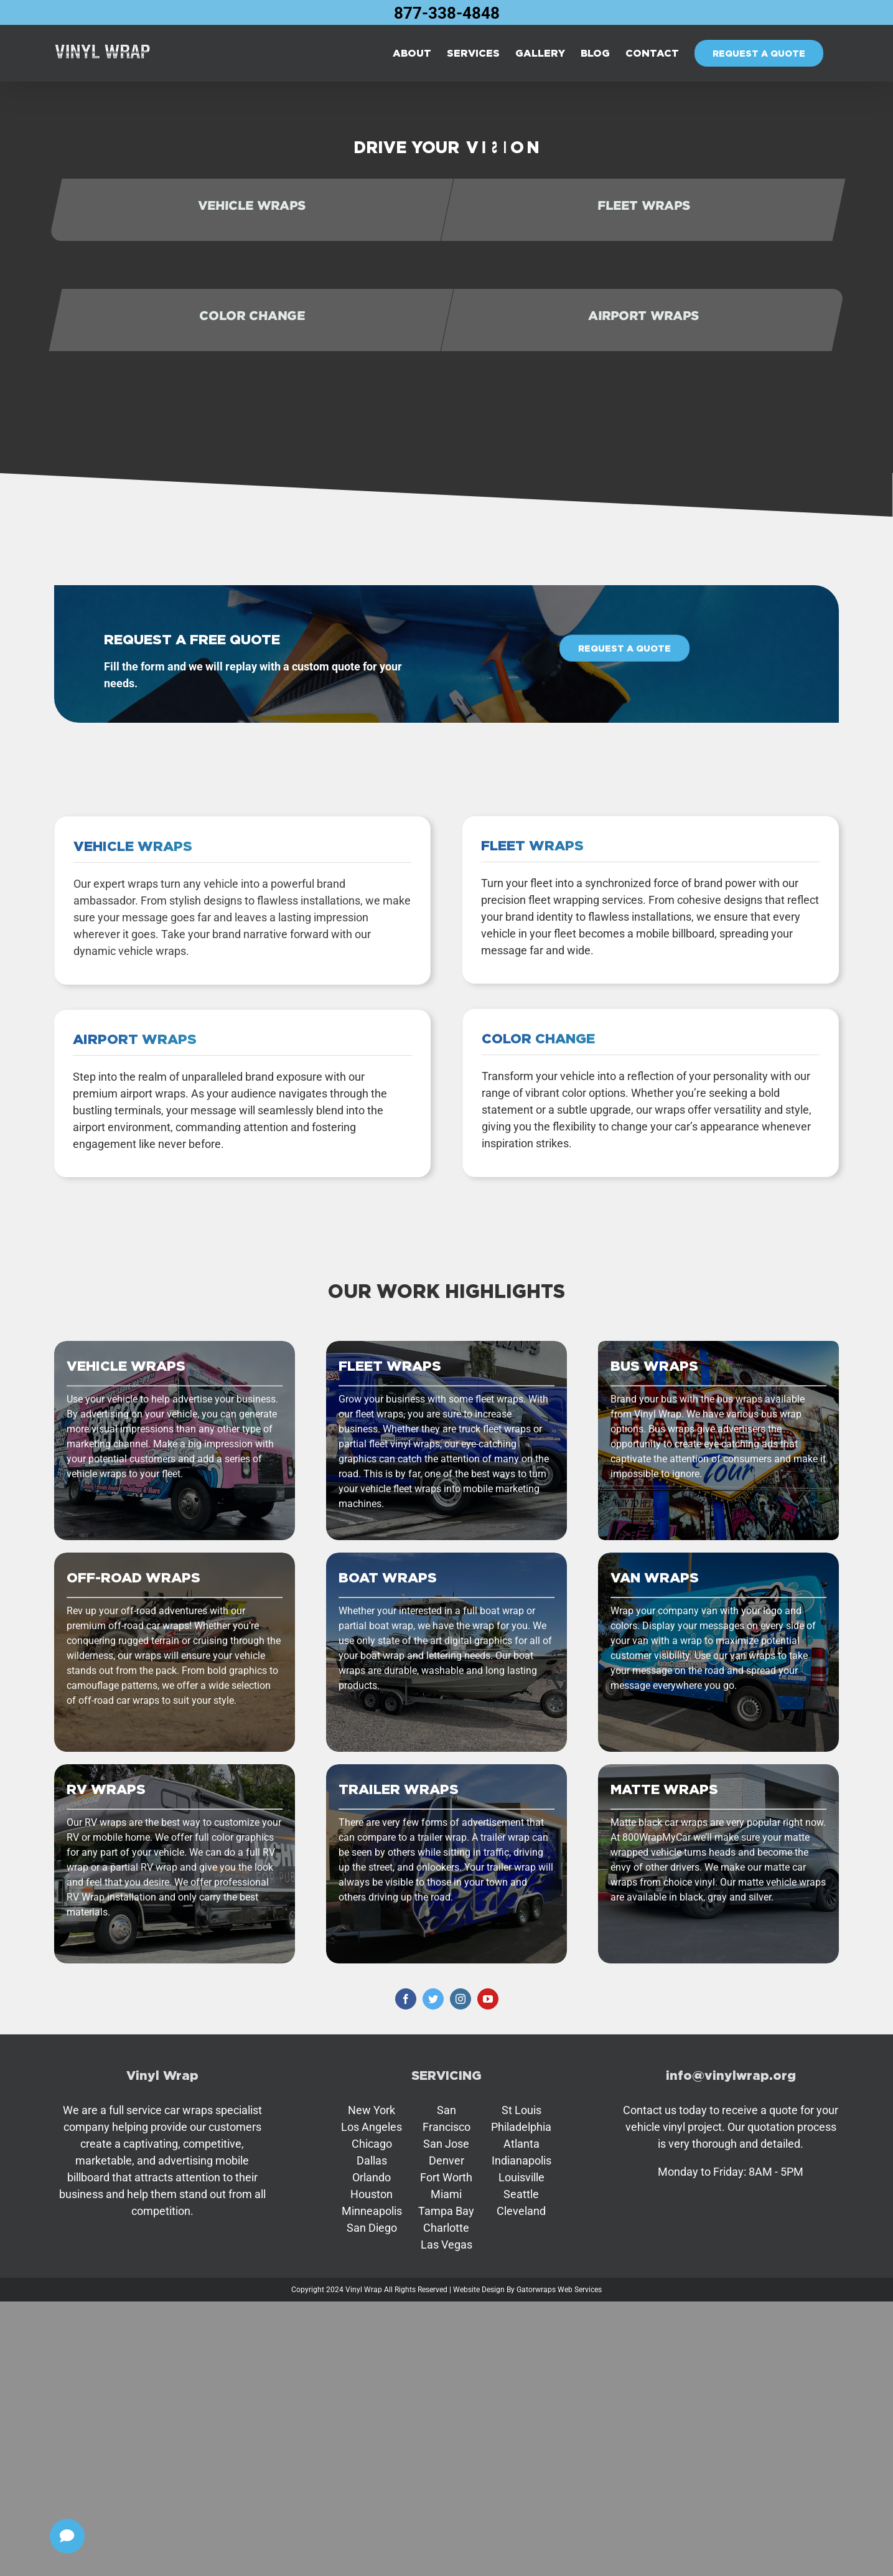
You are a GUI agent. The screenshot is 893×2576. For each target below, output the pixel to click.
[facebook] (405, 1999)
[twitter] (433, 1999)
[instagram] (460, 1999)
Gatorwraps (536, 2289)
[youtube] (487, 1999)
